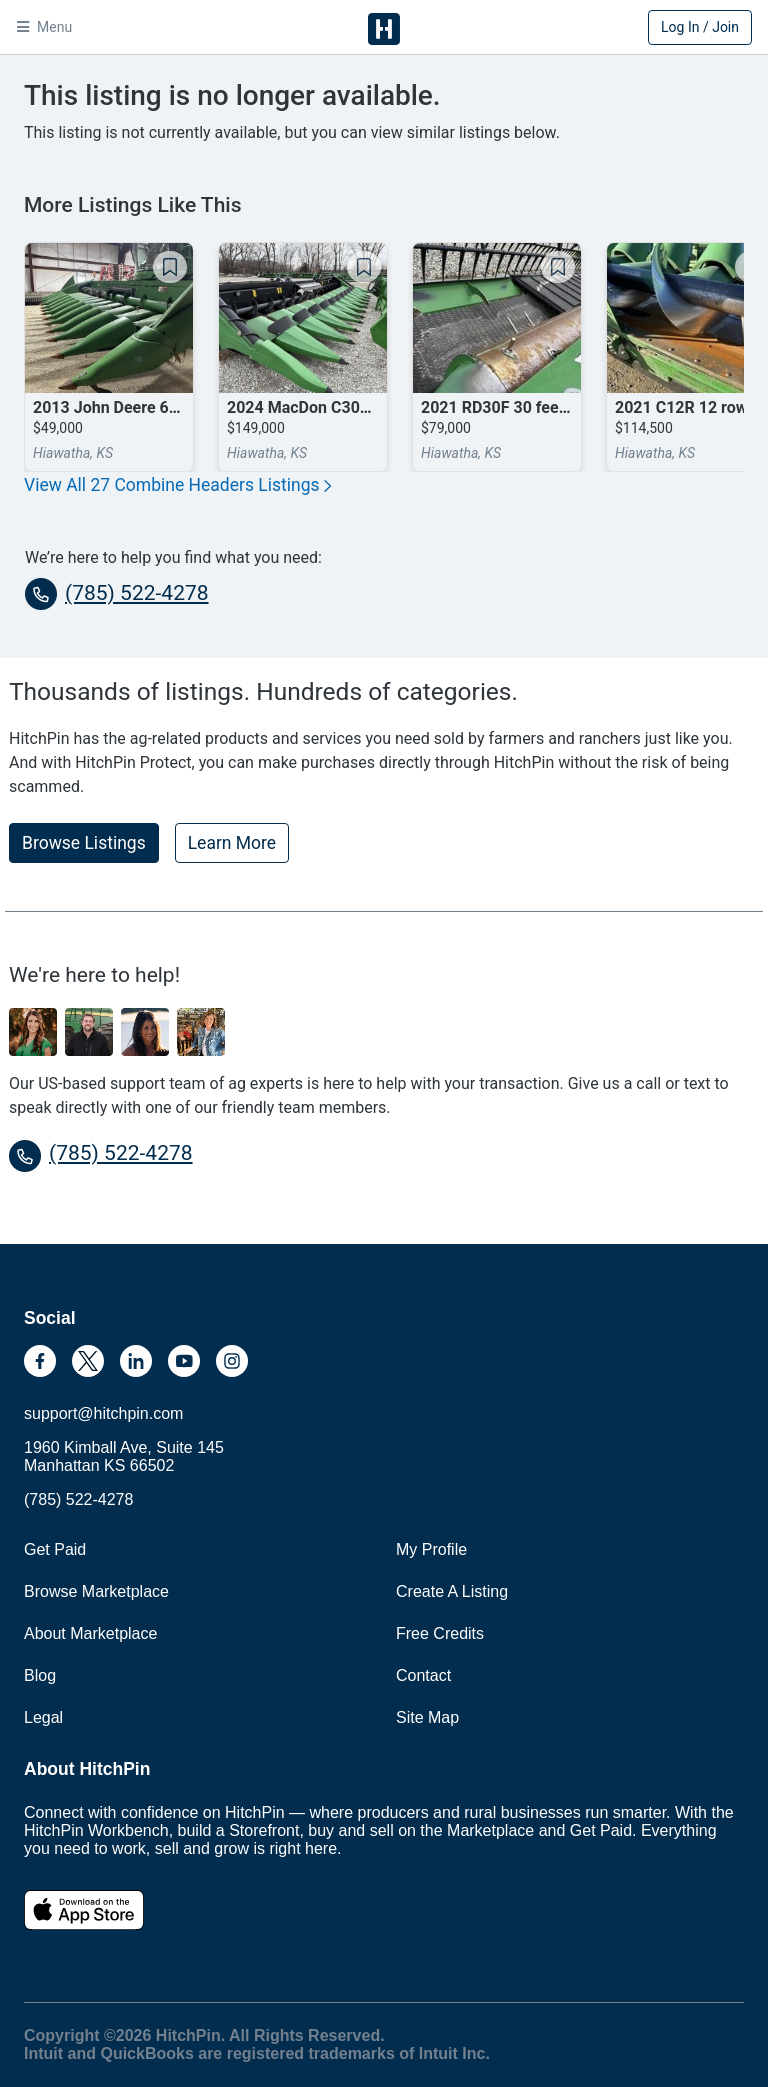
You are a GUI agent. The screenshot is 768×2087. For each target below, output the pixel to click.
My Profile (431, 1549)
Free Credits (440, 1633)
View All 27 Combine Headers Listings (177, 485)
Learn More (232, 843)
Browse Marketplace (96, 1591)
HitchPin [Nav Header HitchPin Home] (384, 29)
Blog (40, 1675)
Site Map (427, 1717)
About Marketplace (90, 1633)
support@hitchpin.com (103, 1413)
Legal (43, 1717)
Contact (423, 1675)
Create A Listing (452, 1591)
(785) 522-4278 (117, 594)
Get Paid (55, 1549)
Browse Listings (84, 843)
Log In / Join (700, 27)
